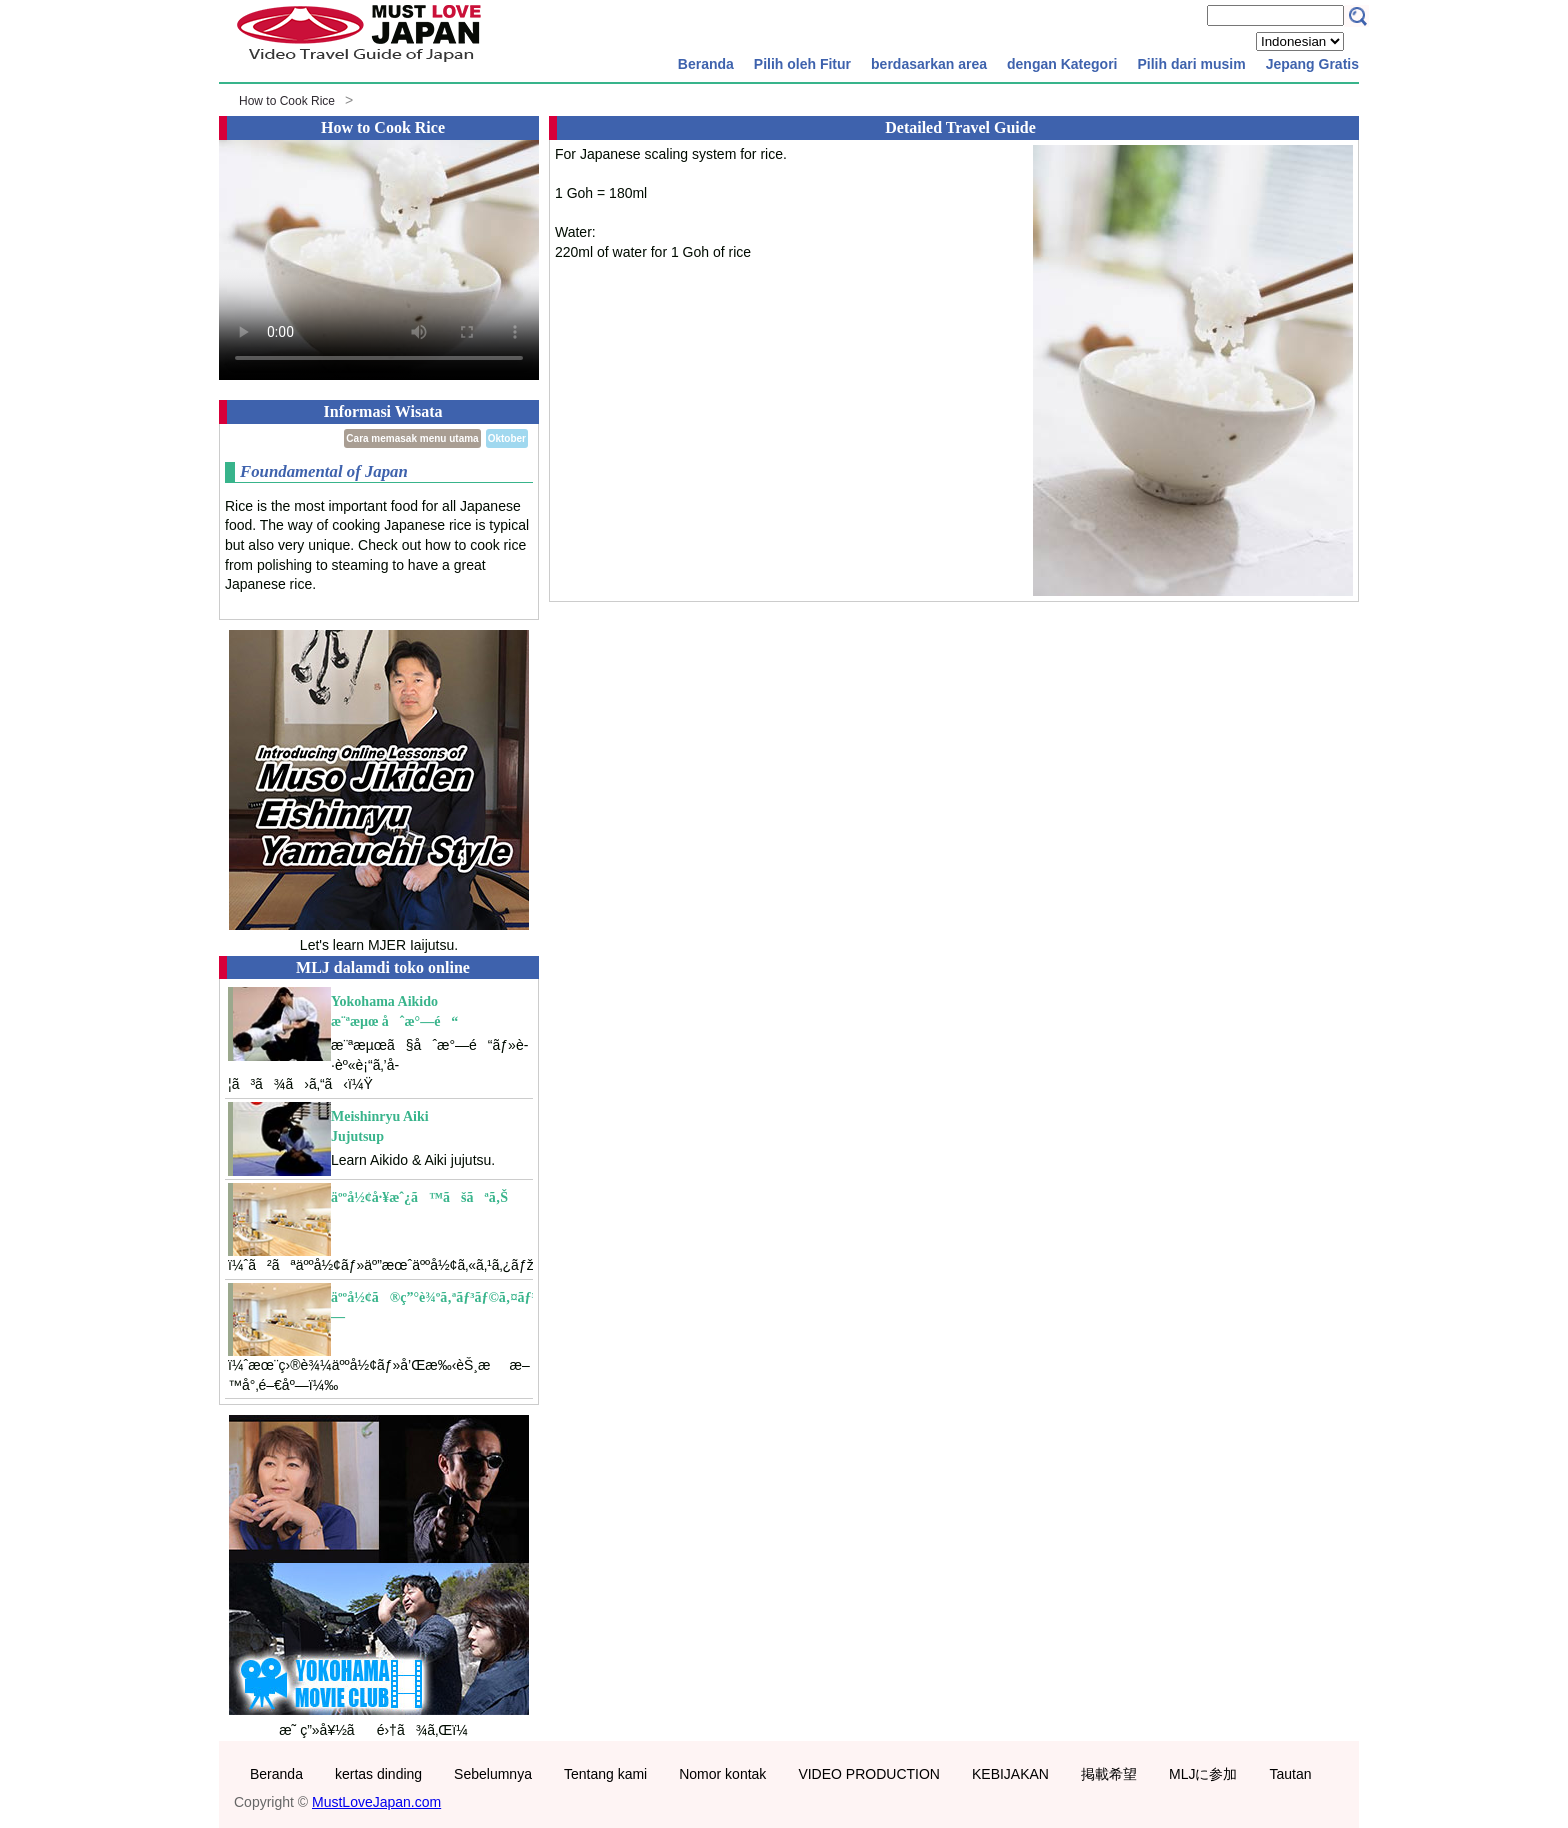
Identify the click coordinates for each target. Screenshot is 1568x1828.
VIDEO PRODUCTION (869, 1774)
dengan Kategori (1062, 64)
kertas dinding (378, 1774)
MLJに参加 (1203, 1774)
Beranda (706, 64)
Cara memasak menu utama (412, 438)
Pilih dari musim (1191, 64)
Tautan (1290, 1774)
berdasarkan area (929, 64)
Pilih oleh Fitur (802, 64)
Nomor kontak (722, 1774)
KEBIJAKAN (1010, 1774)
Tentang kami (605, 1774)
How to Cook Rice (287, 101)
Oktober (507, 438)
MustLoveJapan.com (376, 1802)
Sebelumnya (493, 1774)
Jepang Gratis (1312, 64)
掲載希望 (1109, 1774)
